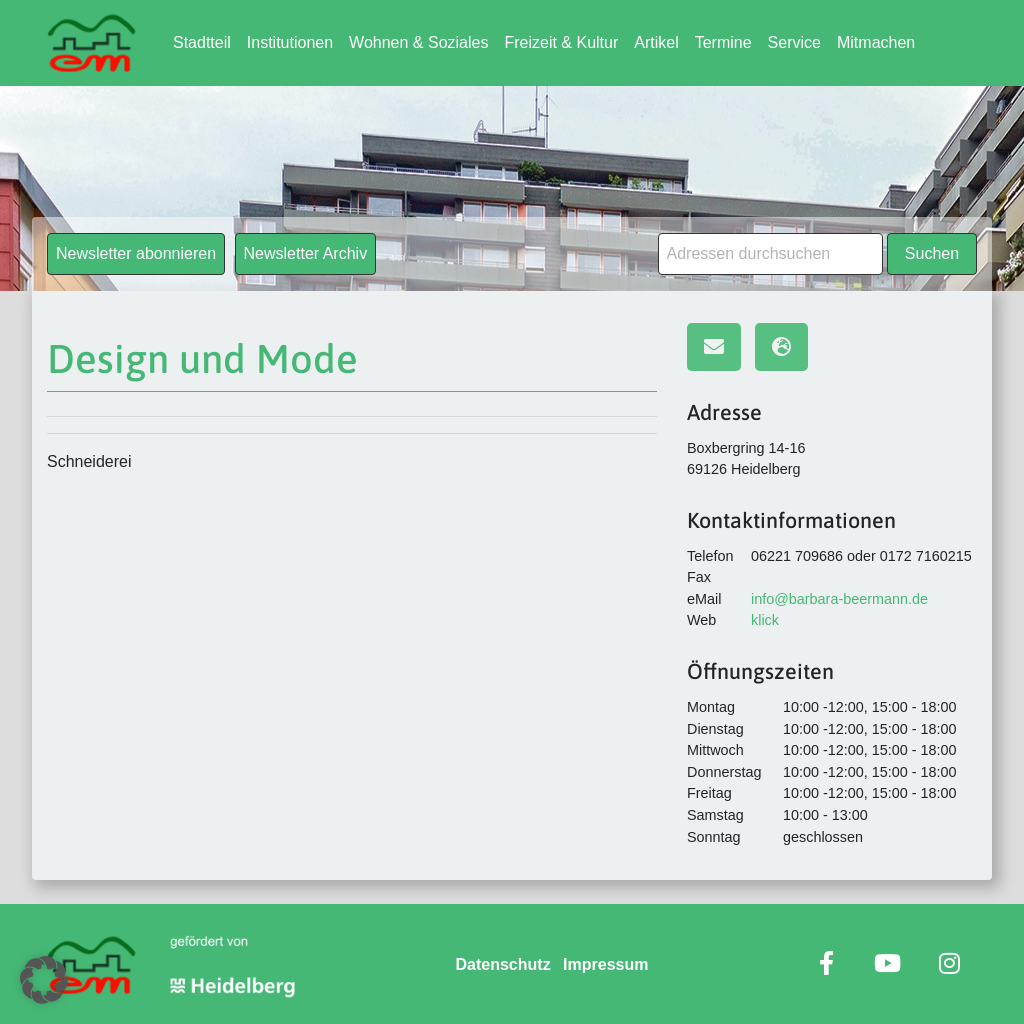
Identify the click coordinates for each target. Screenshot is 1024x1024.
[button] (44, 980)
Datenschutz (503, 964)
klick (765, 620)
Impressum (605, 964)
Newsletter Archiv (306, 253)
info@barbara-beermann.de (839, 599)
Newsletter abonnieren (136, 253)
